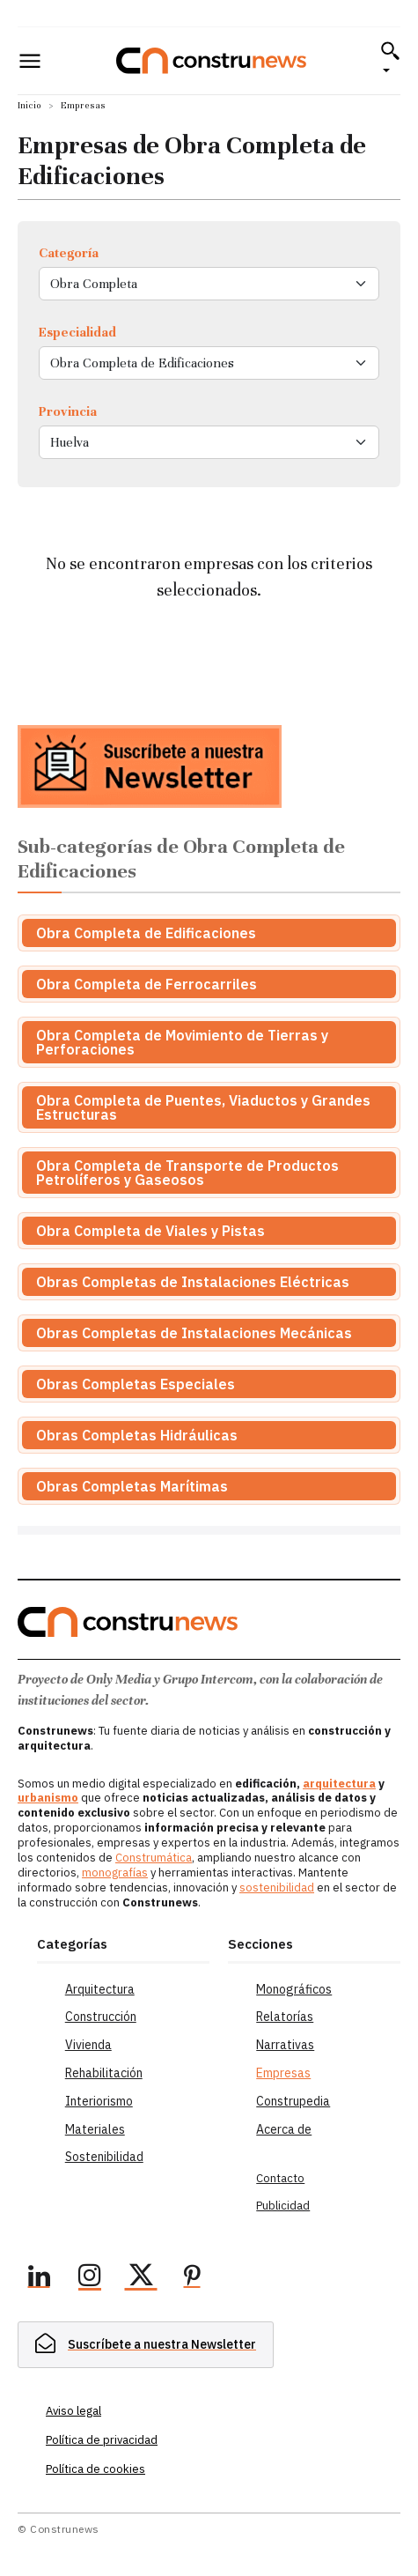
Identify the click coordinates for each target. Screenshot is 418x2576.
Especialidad (77, 332)
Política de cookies (95, 2468)
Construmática (153, 1857)
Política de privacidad (102, 2439)
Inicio (29, 105)
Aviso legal (73, 2410)
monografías (115, 1872)
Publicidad (283, 2205)
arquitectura (339, 1783)
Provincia (68, 411)
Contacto (280, 2178)
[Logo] (211, 60)
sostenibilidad (276, 1887)
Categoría (69, 253)
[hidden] (146, 2344)
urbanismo (48, 1797)
